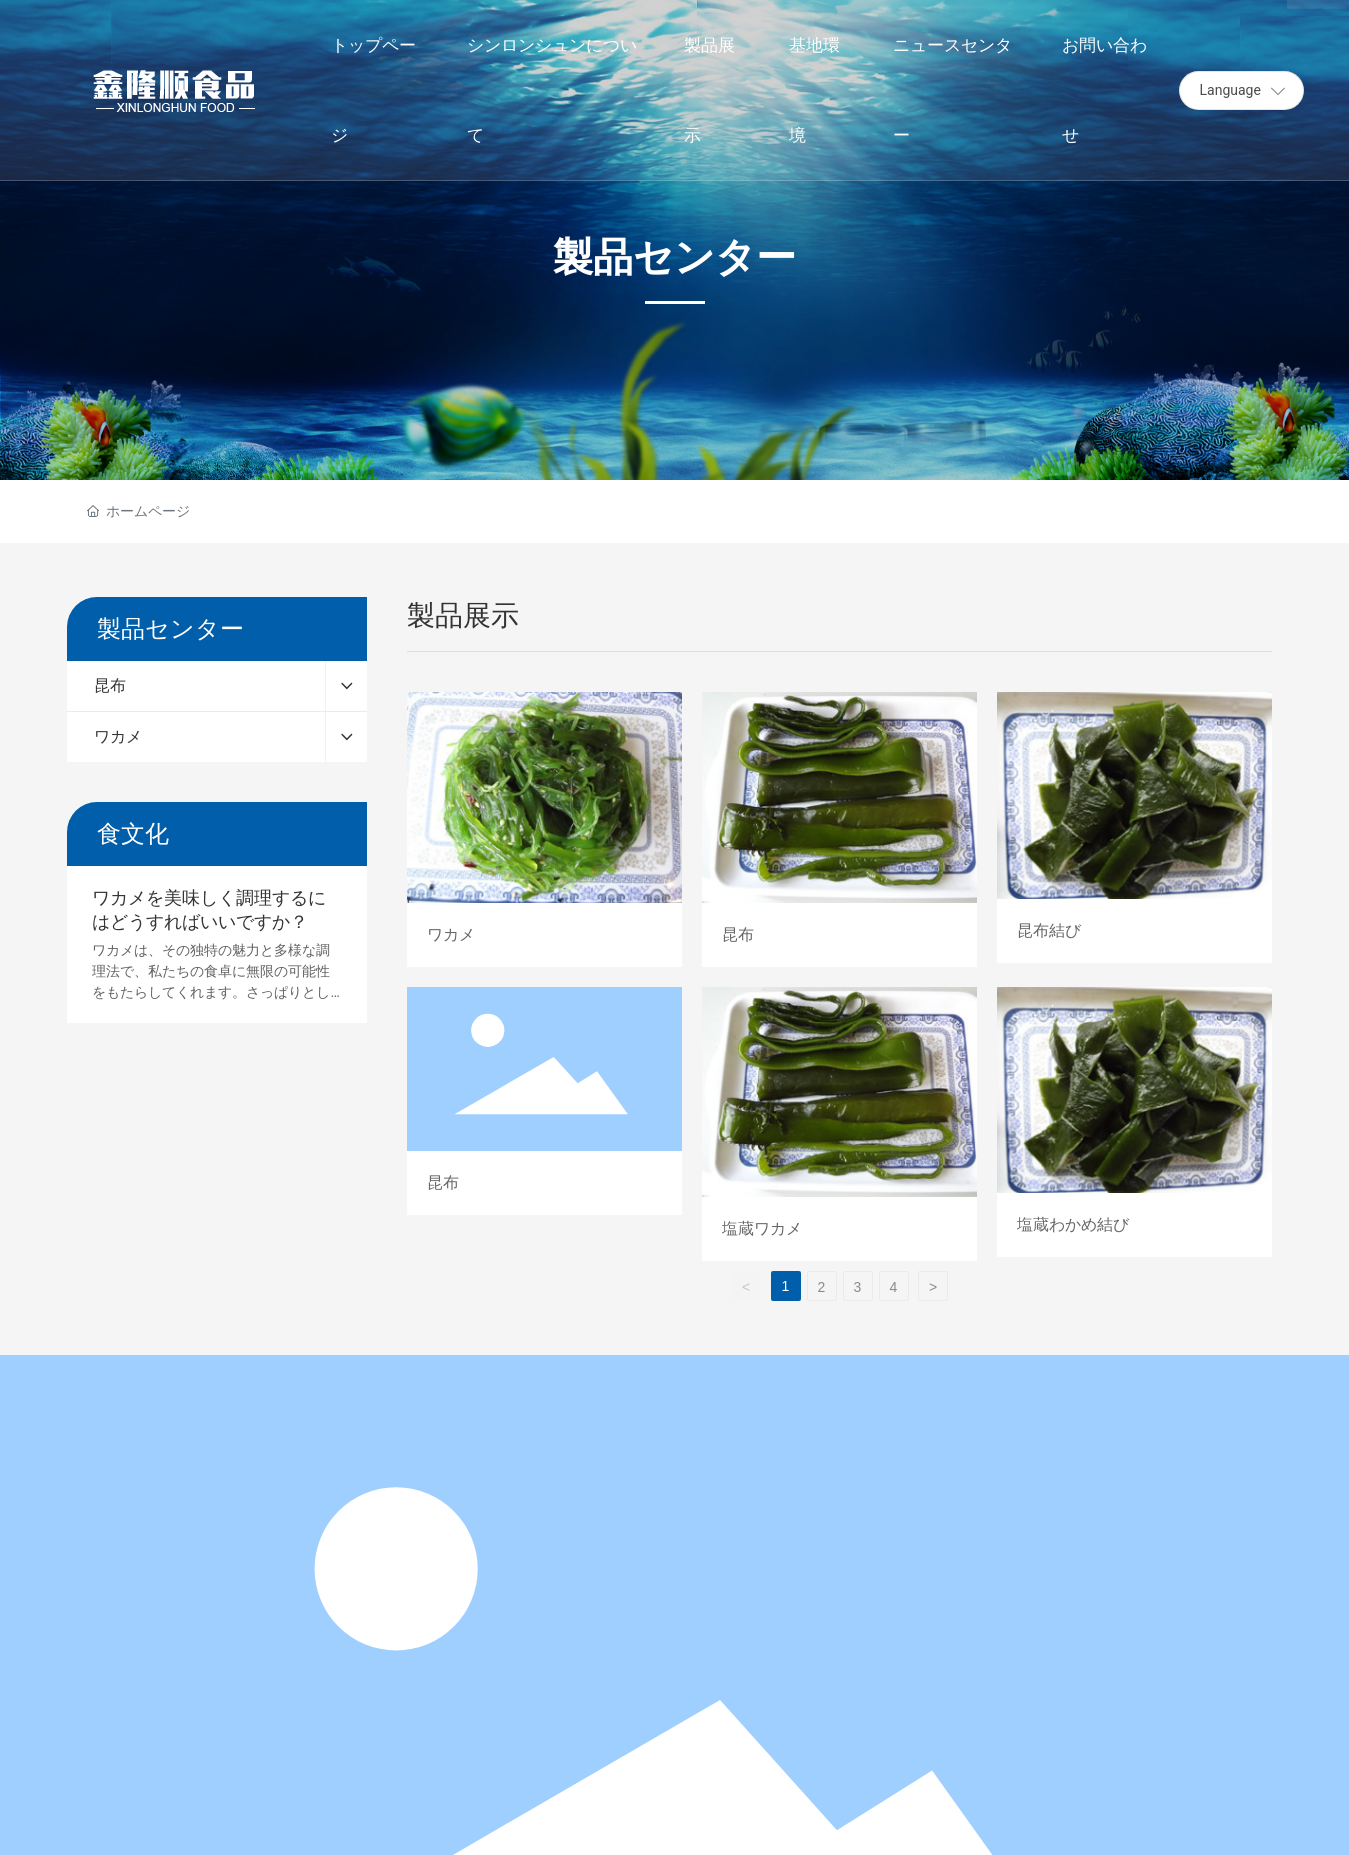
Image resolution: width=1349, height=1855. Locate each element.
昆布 (839, 829)
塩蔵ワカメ (839, 1124)
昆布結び (1134, 829)
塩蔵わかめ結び (1134, 1124)
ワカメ (544, 829)
